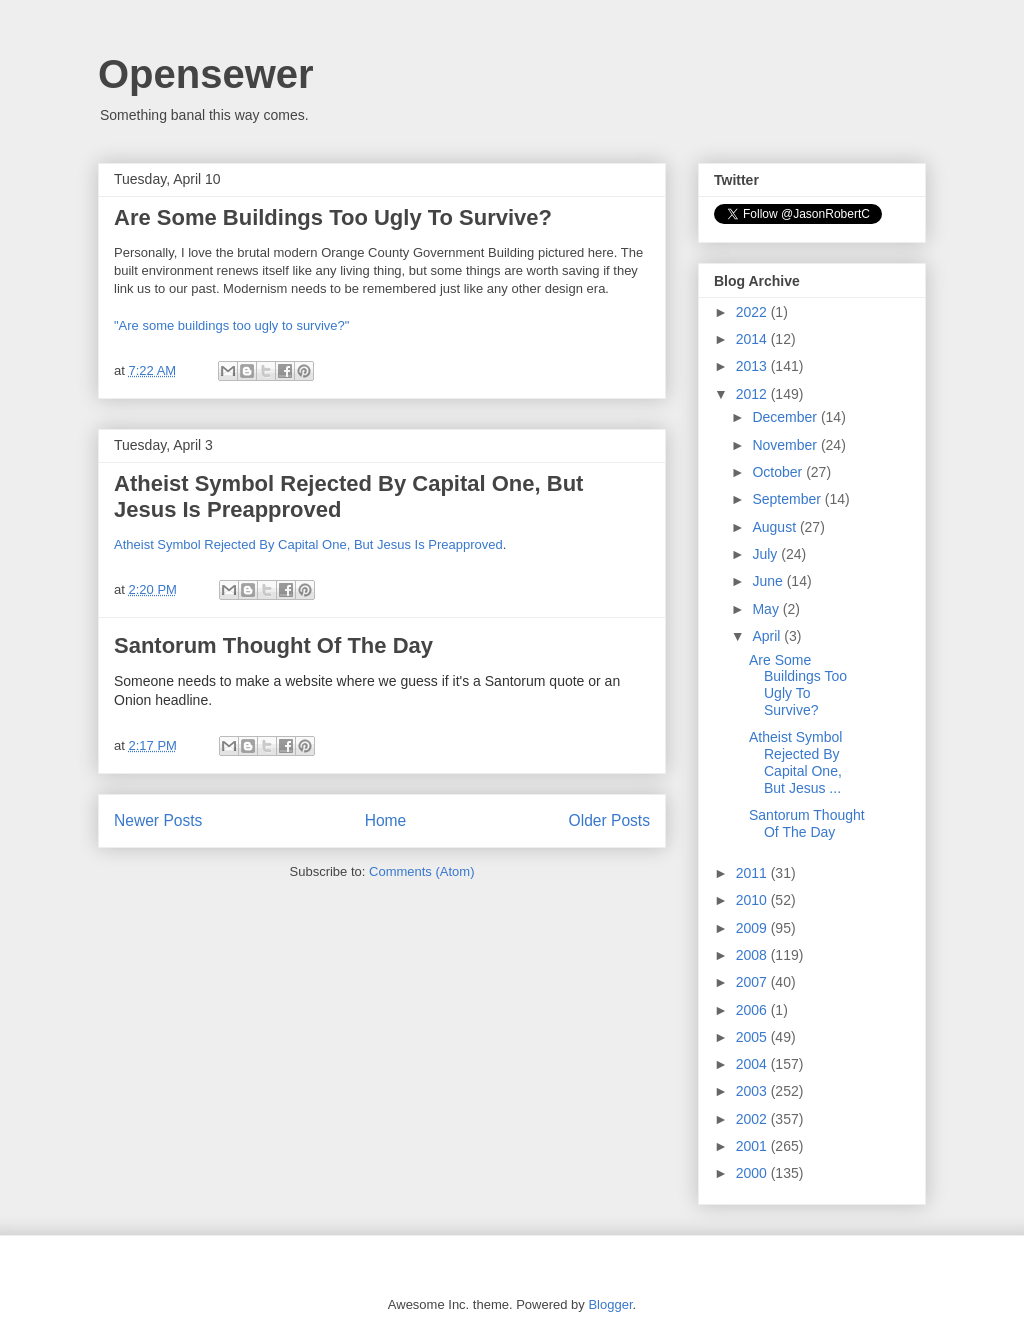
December (786, 417)
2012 (753, 394)
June (769, 581)
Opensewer (206, 74)
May (767, 609)
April (768, 636)
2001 (753, 1146)
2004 (753, 1064)
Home (386, 820)
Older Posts (609, 820)
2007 (753, 982)
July (766, 554)
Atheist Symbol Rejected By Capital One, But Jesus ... (795, 762)
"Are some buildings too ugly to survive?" (231, 325)
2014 (753, 339)
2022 (753, 312)
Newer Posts (158, 820)
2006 (753, 1010)
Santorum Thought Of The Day (273, 645)
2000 (753, 1173)
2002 (753, 1119)
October (779, 472)
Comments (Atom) (421, 871)
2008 (753, 955)
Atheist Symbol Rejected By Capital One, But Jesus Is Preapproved (308, 544)
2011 (753, 873)
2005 (753, 1037)
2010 (753, 900)
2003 (753, 1091)
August (775, 527)
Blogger (610, 1304)
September (788, 499)
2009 (753, 928)
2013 (753, 366)
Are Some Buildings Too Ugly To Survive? (333, 217)
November (786, 445)
